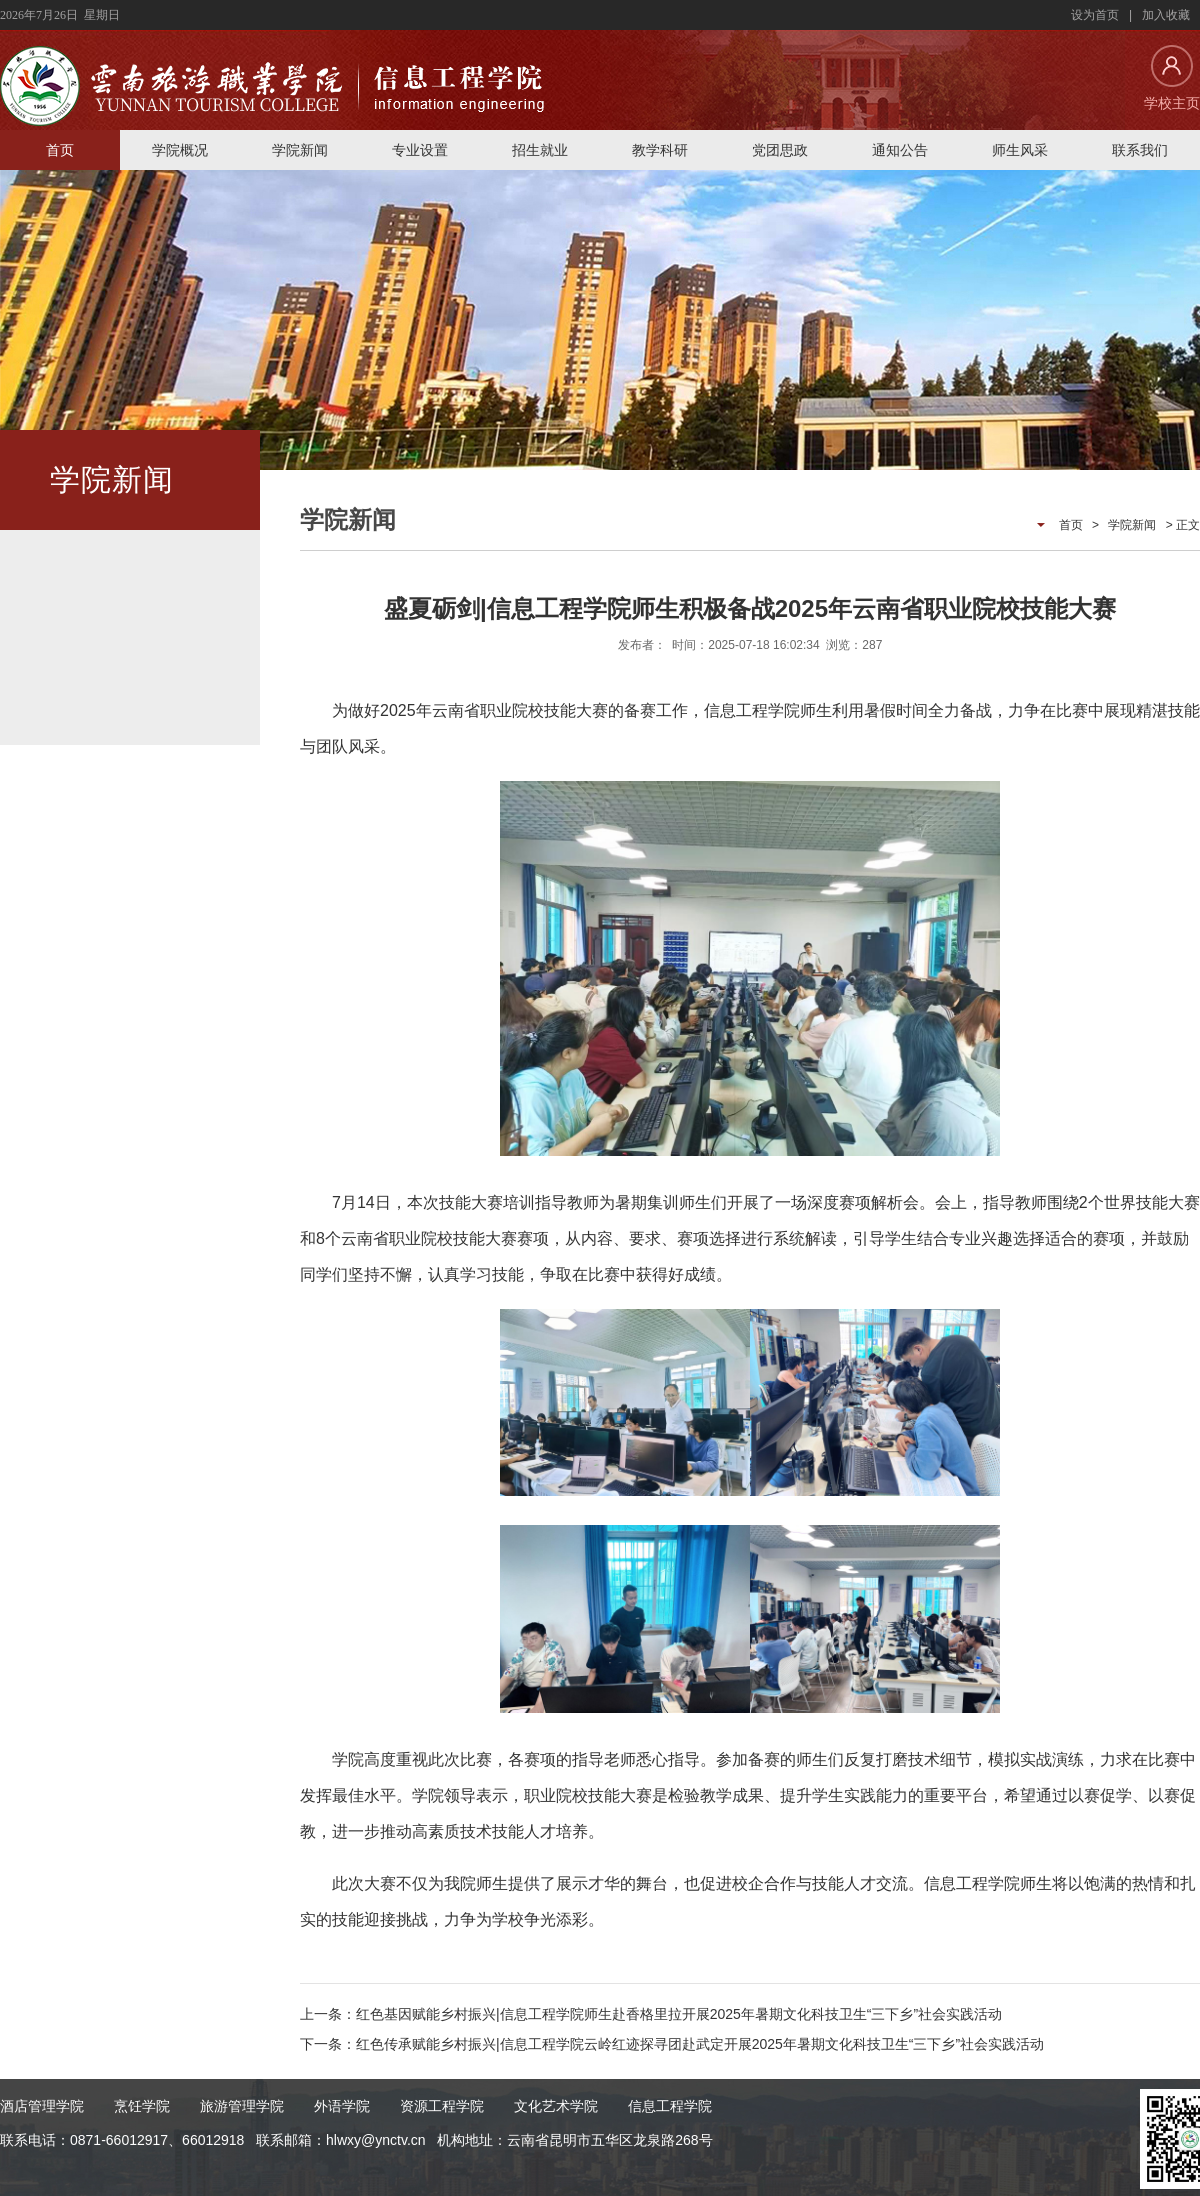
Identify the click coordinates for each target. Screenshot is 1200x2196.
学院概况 (180, 150)
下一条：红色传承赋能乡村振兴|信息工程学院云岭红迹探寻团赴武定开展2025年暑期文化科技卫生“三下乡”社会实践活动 (672, 2044)
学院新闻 (300, 150)
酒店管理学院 (42, 2106)
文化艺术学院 (556, 2106)
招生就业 (540, 150)
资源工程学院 (442, 2106)
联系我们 (1140, 150)
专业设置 (420, 150)
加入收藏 (1166, 15)
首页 (60, 150)
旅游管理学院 (242, 2106)
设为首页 (1095, 15)
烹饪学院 (142, 2106)
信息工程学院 (670, 2106)
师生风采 (1020, 150)
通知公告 (900, 150)
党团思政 (780, 150)
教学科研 (660, 150)
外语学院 (342, 2106)
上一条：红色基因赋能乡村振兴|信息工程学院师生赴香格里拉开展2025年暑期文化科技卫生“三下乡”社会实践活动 (651, 2014)
